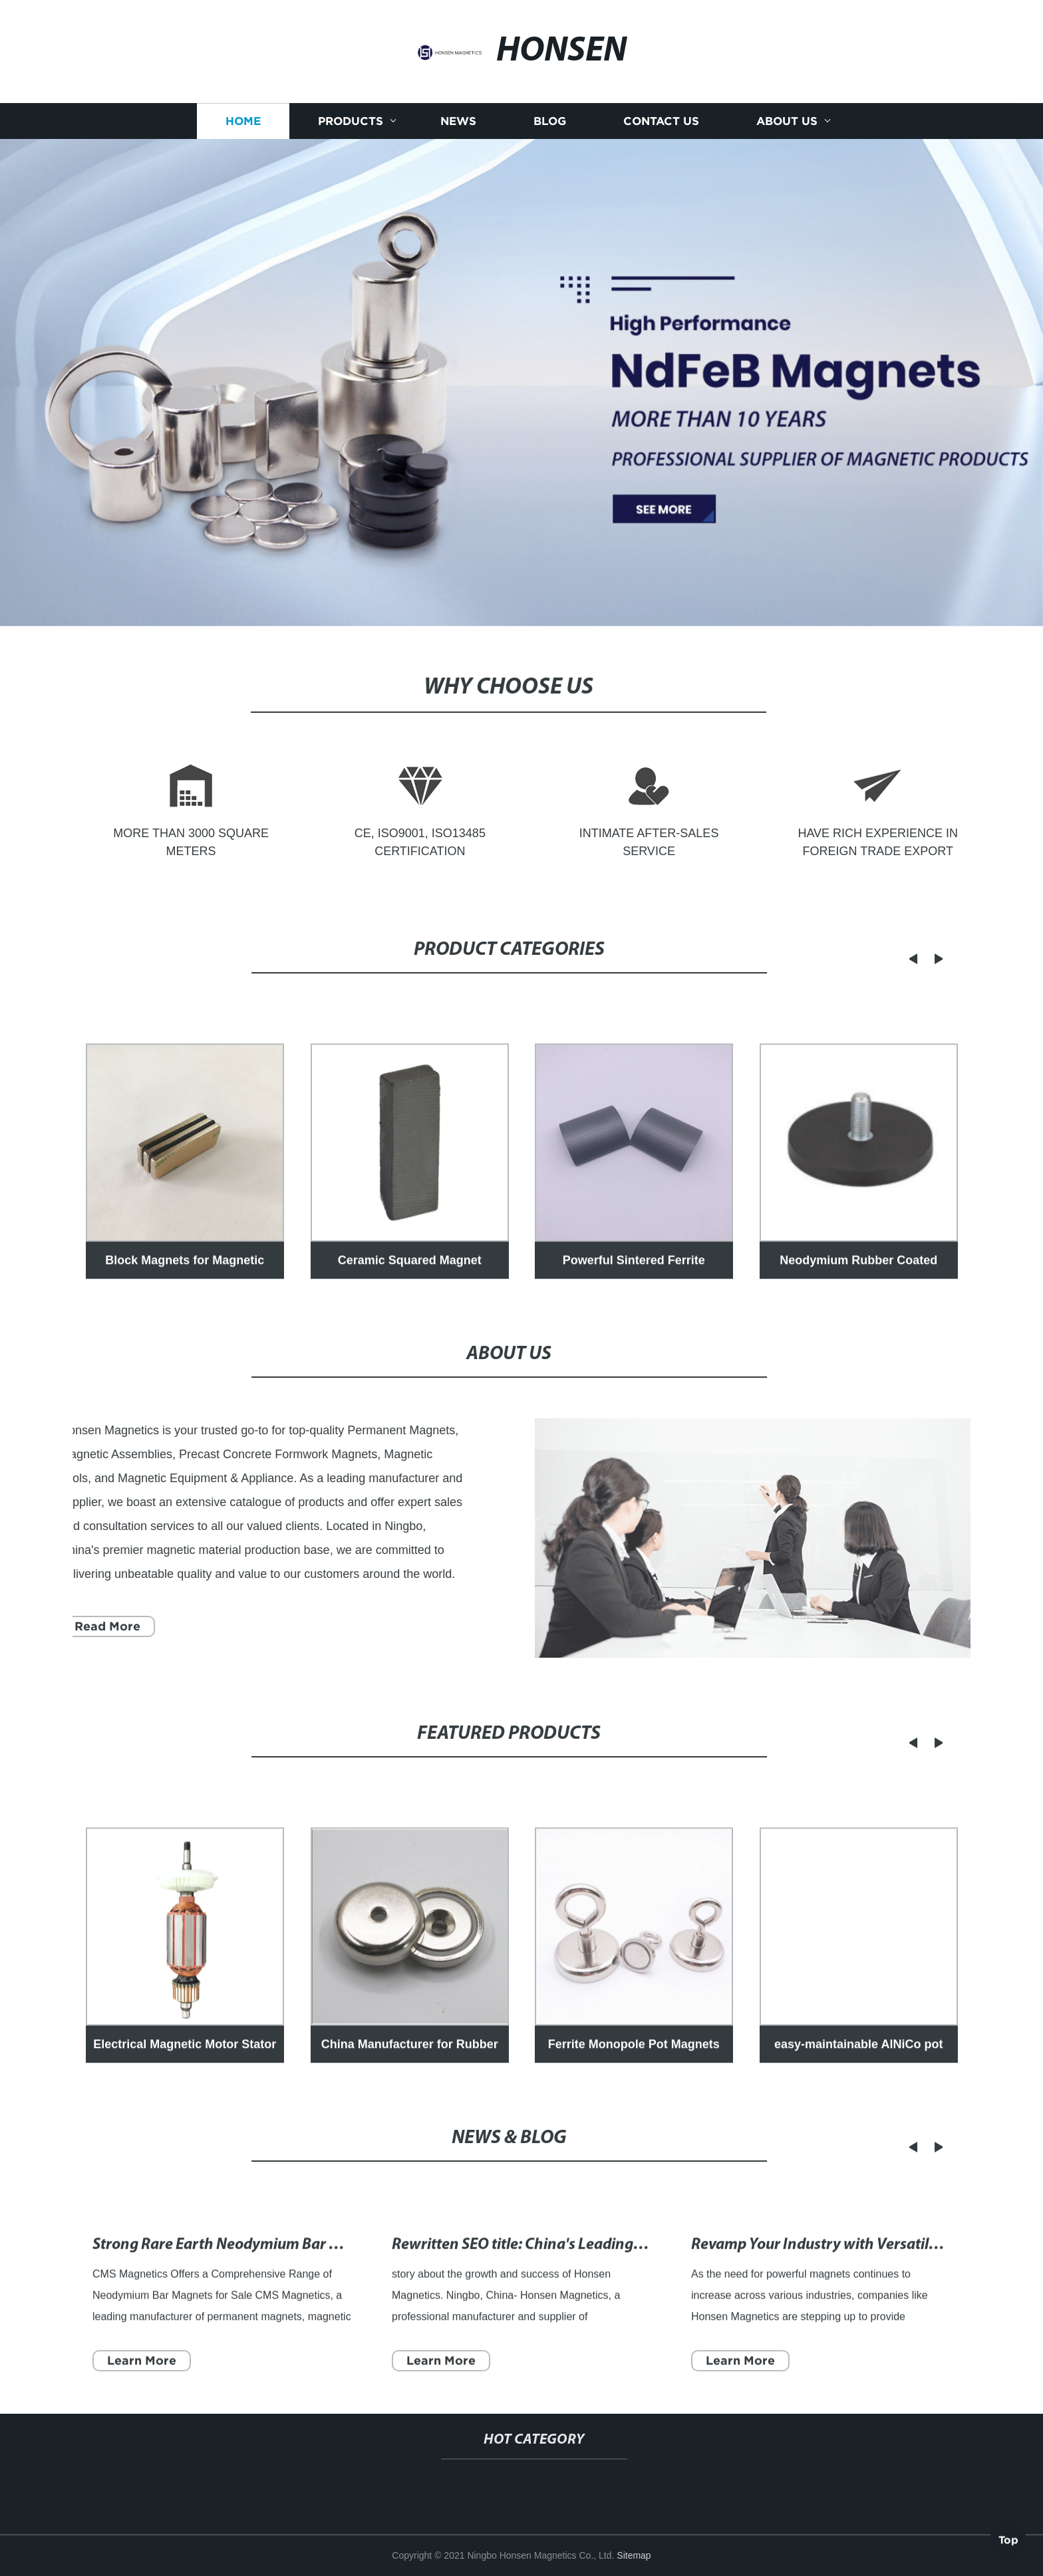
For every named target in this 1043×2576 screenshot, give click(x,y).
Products (350, 123)
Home (243, 123)
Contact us (661, 123)
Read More (99, 1626)
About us (787, 123)
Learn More (141, 2380)
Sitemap (634, 2555)
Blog (549, 123)
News (458, 123)
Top (1008, 2537)
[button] (901, 959)
